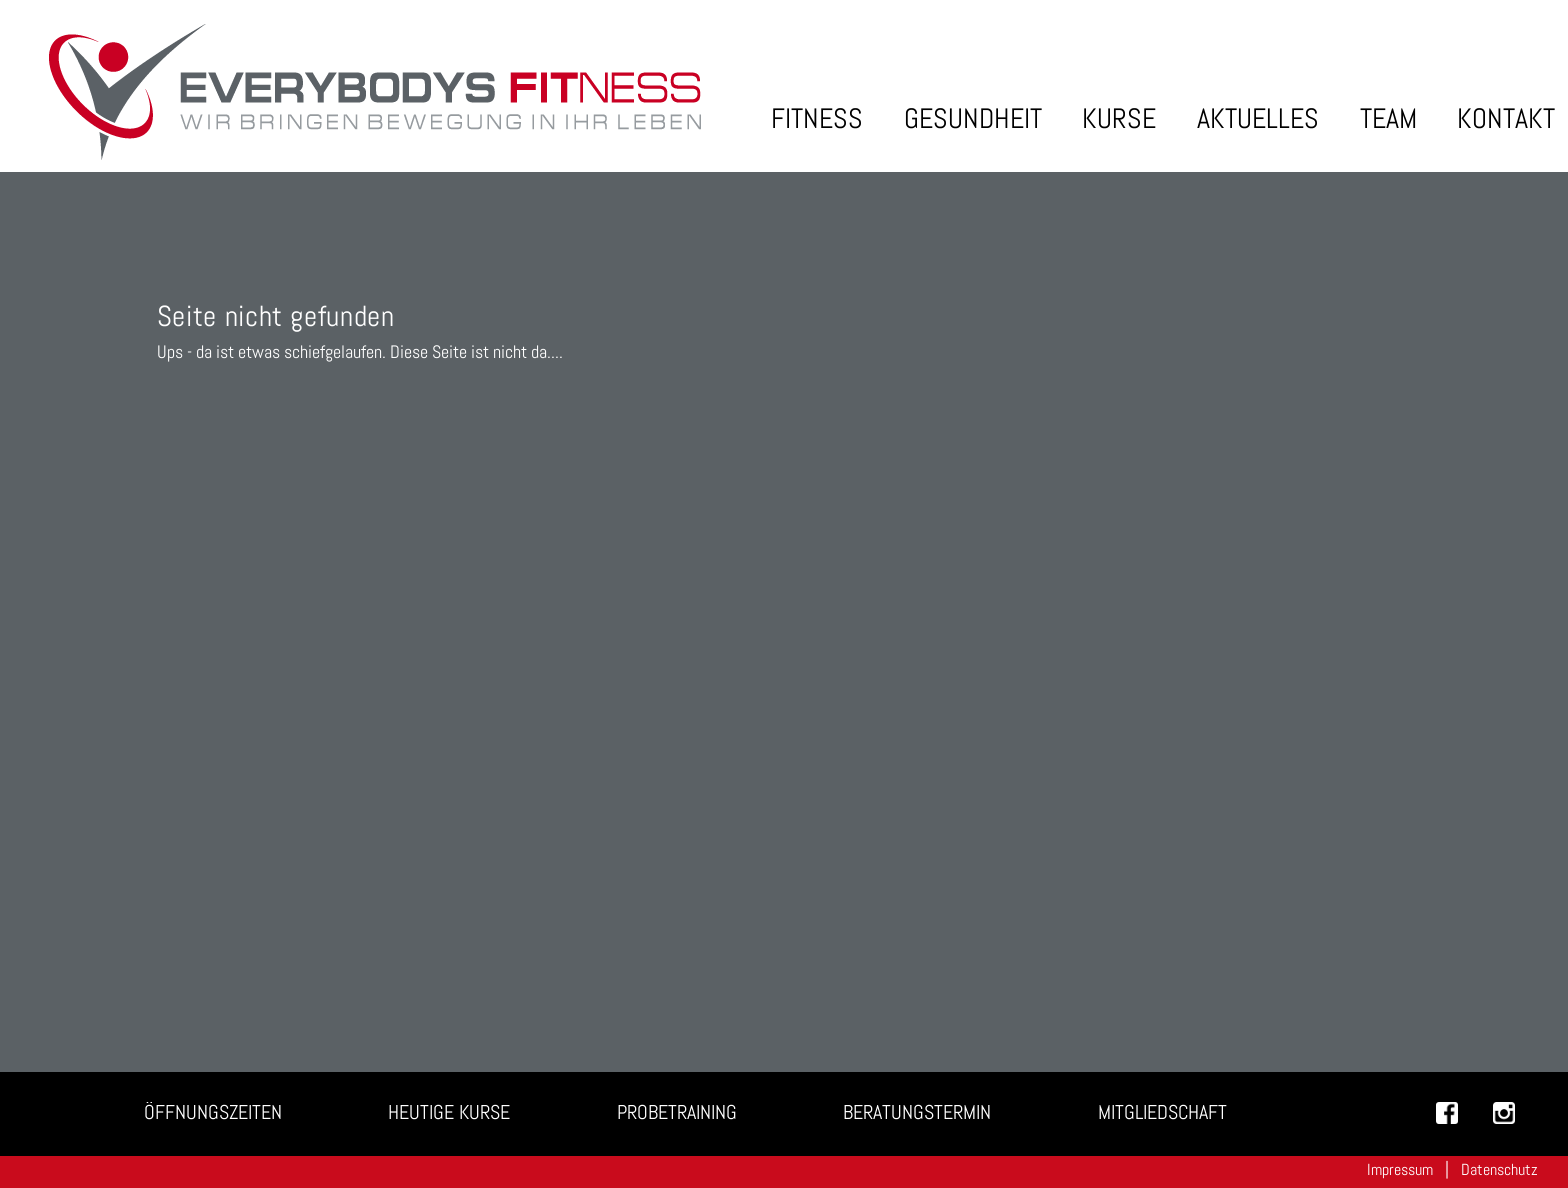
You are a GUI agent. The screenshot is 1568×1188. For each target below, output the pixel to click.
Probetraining (677, 1112)
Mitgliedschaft (1162, 1112)
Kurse (1119, 118)
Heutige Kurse (449, 1112)
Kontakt (1506, 118)
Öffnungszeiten (213, 1112)
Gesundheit (973, 118)
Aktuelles (1258, 118)
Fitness (817, 118)
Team (1388, 118)
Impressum (1400, 1169)
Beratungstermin (917, 1112)
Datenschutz (1499, 1169)
